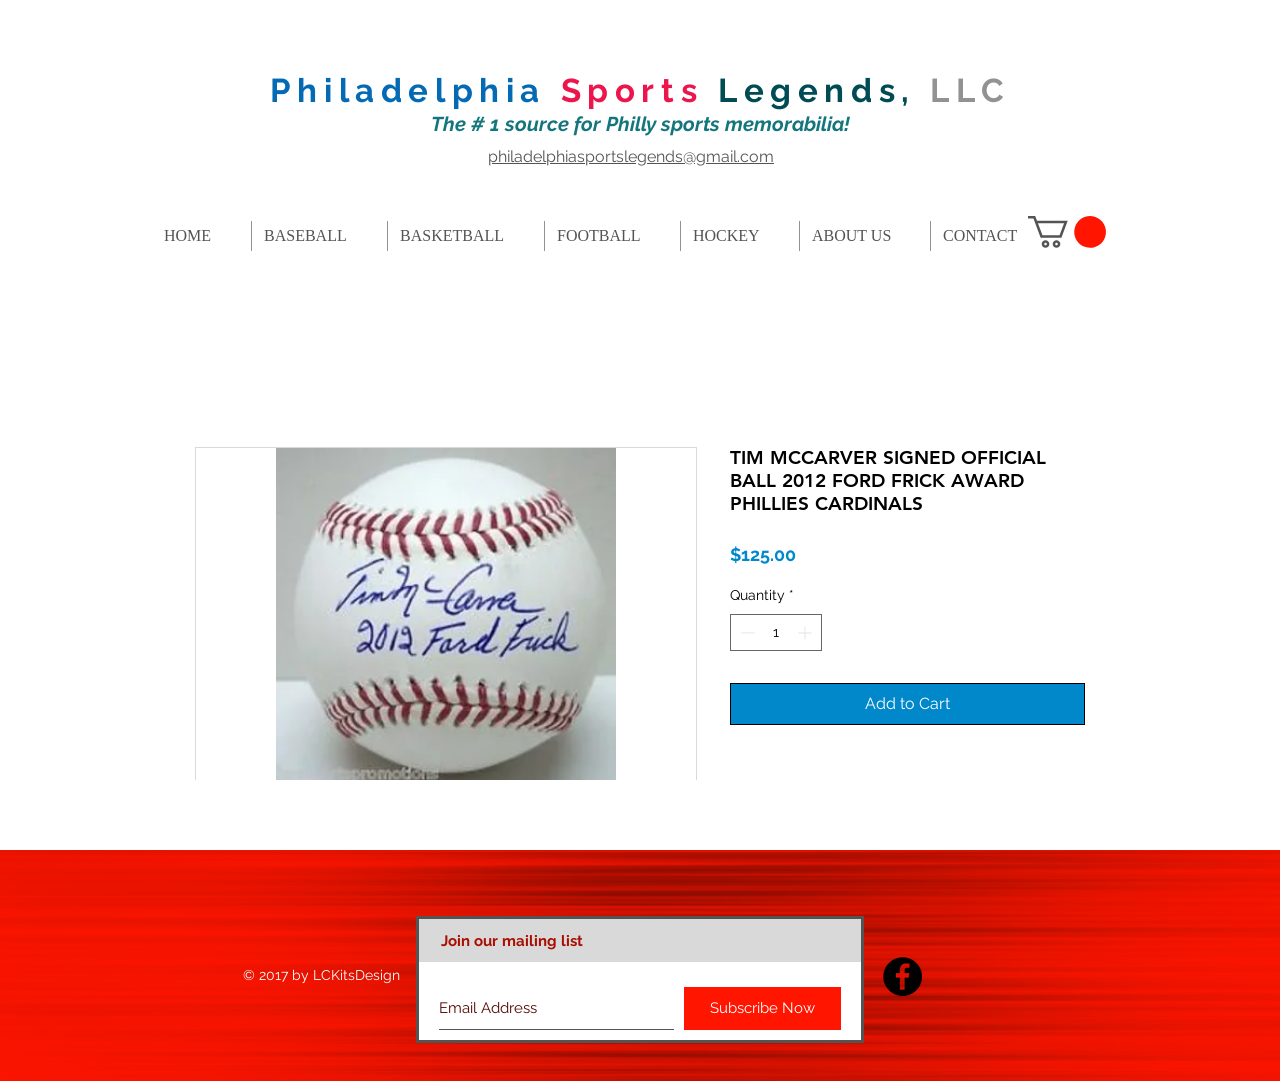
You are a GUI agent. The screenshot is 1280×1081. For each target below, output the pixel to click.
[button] (1067, 232)
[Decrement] (745, 632)
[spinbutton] (776, 632)
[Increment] (806, 632)
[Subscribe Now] (762, 1008)
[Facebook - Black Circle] (902, 976)
